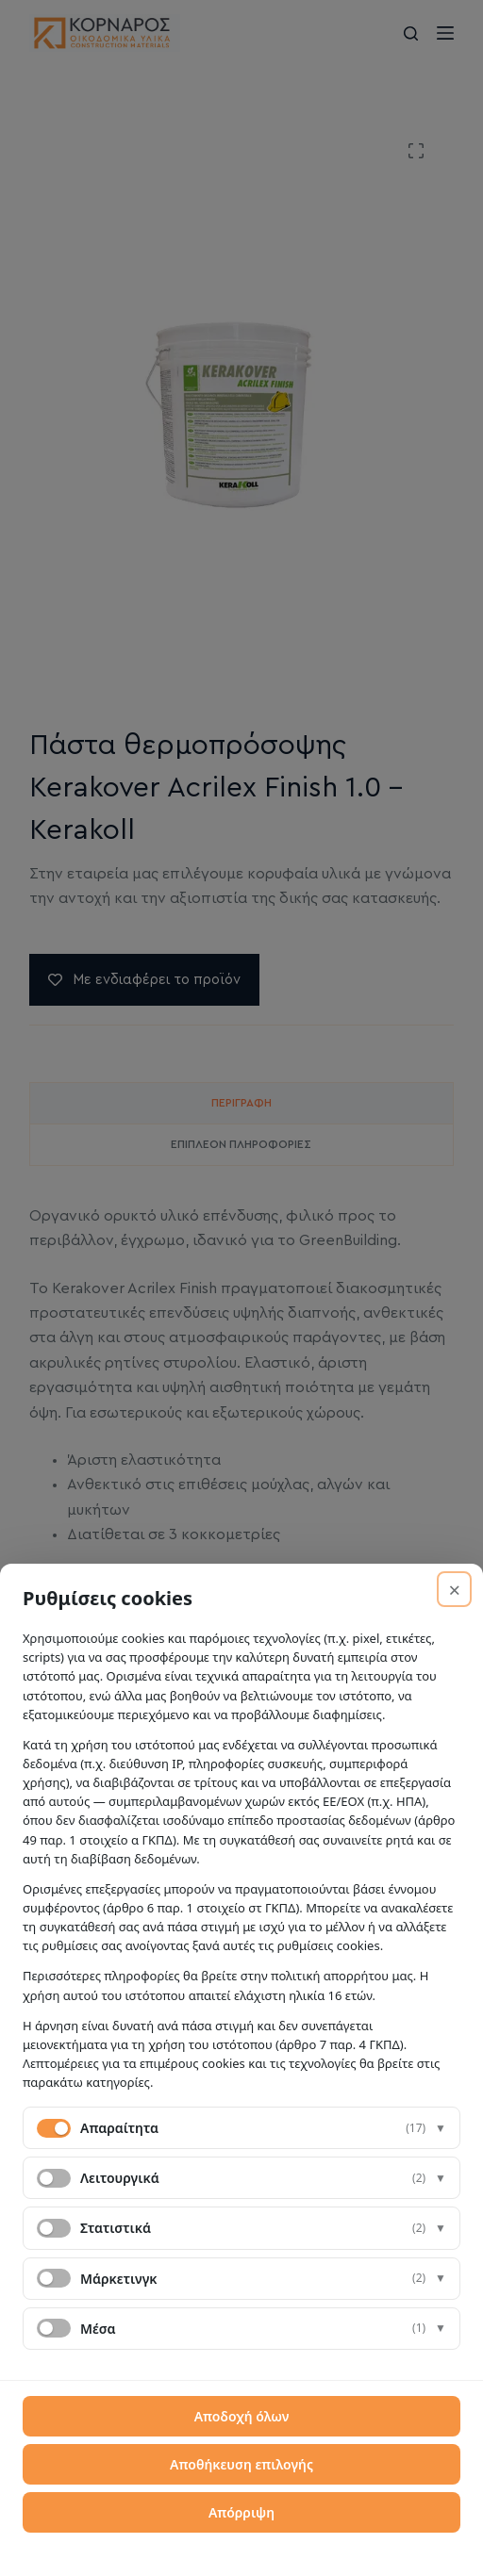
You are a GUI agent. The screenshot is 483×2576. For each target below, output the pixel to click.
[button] (241, 2128)
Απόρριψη (241, 2512)
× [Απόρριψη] (454, 1589)
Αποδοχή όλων (242, 2416)
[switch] (54, 2178)
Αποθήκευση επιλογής (241, 2464)
